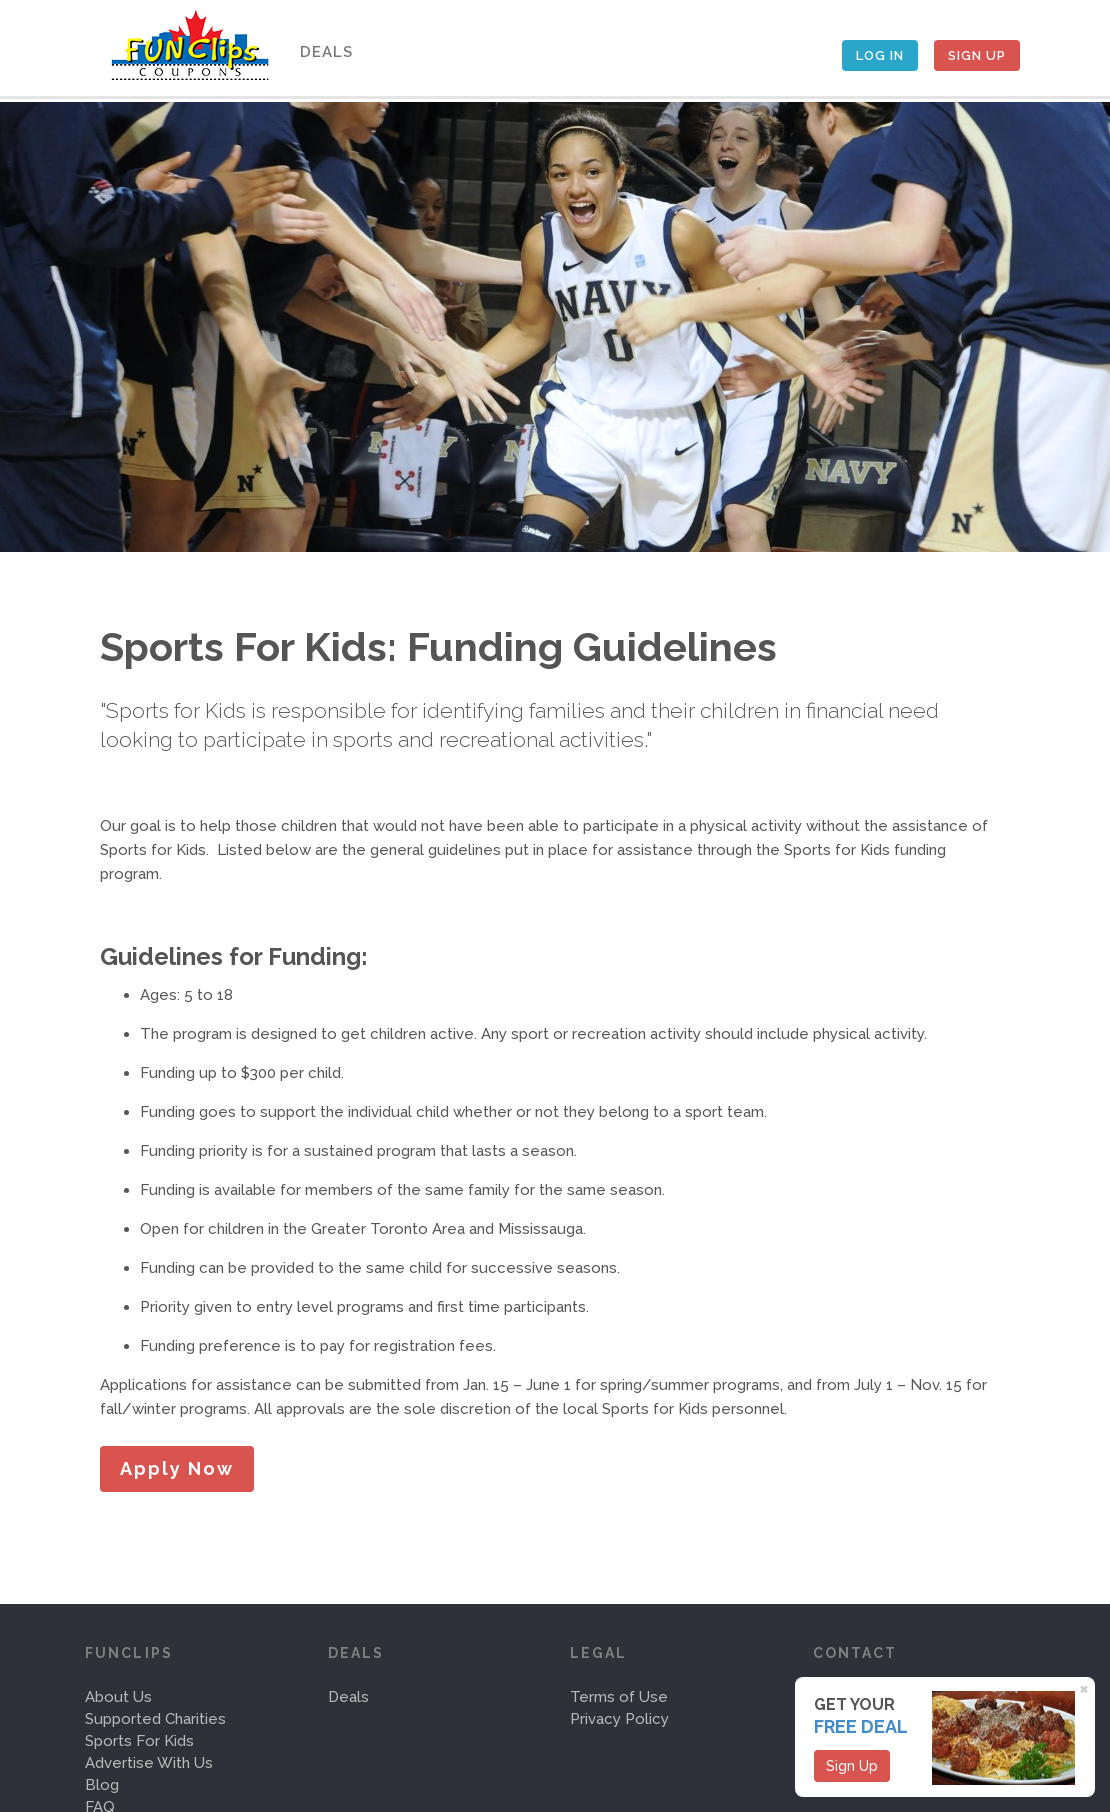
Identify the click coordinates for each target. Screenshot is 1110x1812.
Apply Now (177, 1468)
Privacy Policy (619, 1719)
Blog (102, 1785)
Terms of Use (619, 1697)
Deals (323, 52)
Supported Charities (155, 1719)
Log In (880, 55)
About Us (118, 1697)
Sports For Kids (139, 1741)
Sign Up (977, 55)
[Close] (1087, 1687)
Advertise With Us (149, 1763)
